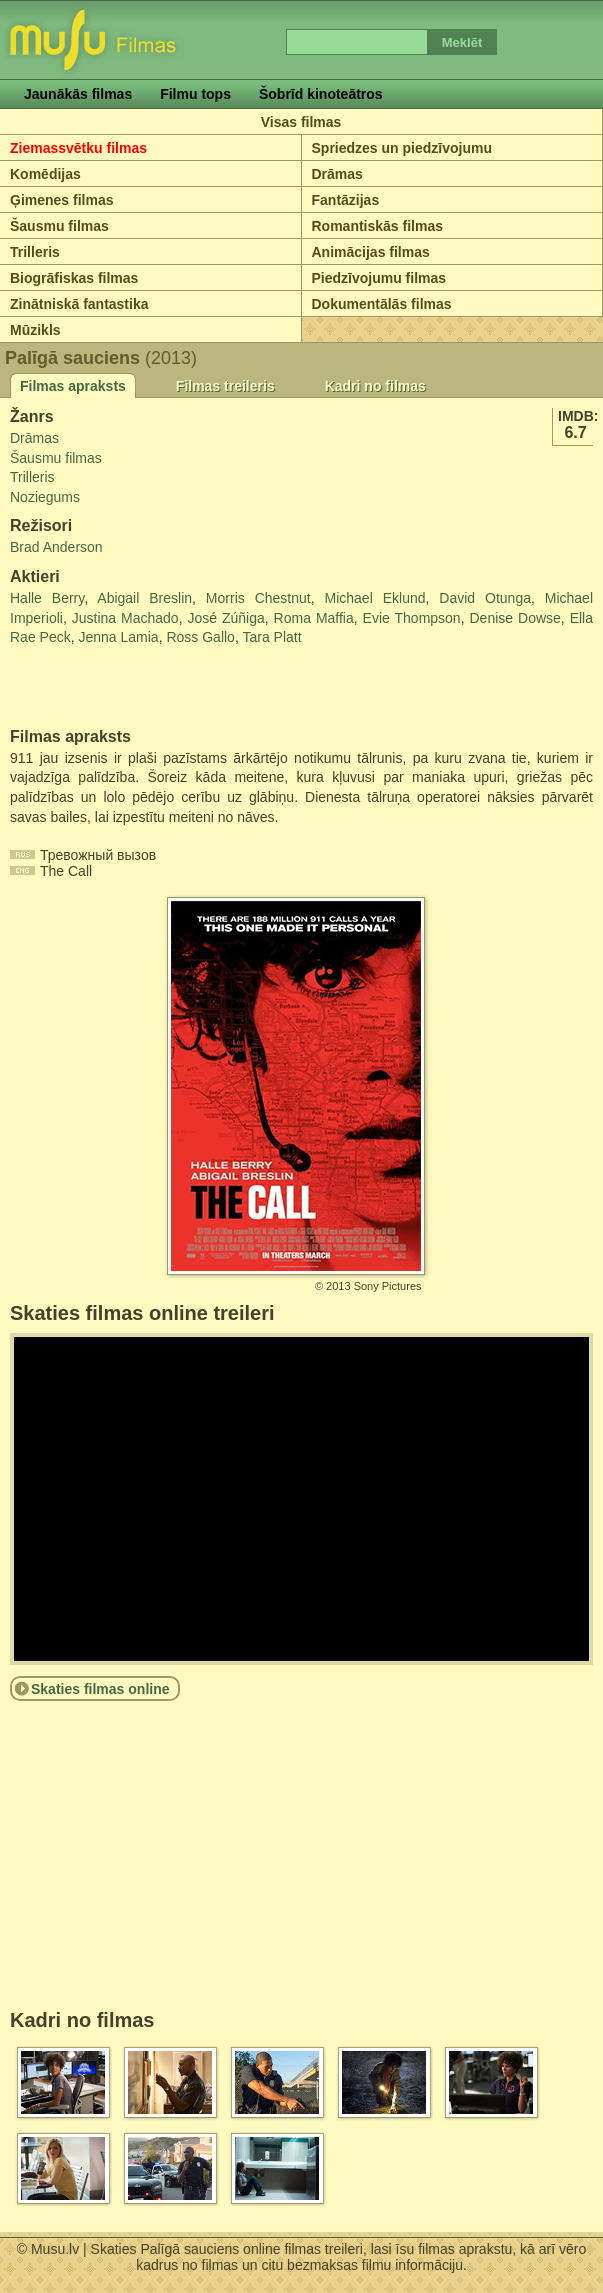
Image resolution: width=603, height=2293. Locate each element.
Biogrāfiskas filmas (74, 278)
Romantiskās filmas (378, 226)
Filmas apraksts (73, 386)
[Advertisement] (127, 688)
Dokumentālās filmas (382, 304)
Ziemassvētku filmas (78, 148)
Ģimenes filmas (62, 200)
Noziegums (45, 497)
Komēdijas (45, 174)
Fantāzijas (346, 200)
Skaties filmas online (100, 1689)
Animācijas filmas (371, 252)
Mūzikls (35, 330)
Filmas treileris (225, 386)
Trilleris (35, 252)
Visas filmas (301, 122)
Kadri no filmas (375, 386)
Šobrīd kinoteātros (321, 94)
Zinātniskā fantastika (79, 304)
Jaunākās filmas (78, 94)
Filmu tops (195, 94)
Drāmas (337, 174)
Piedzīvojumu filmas (379, 278)
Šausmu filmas (59, 226)
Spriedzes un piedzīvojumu (402, 148)
